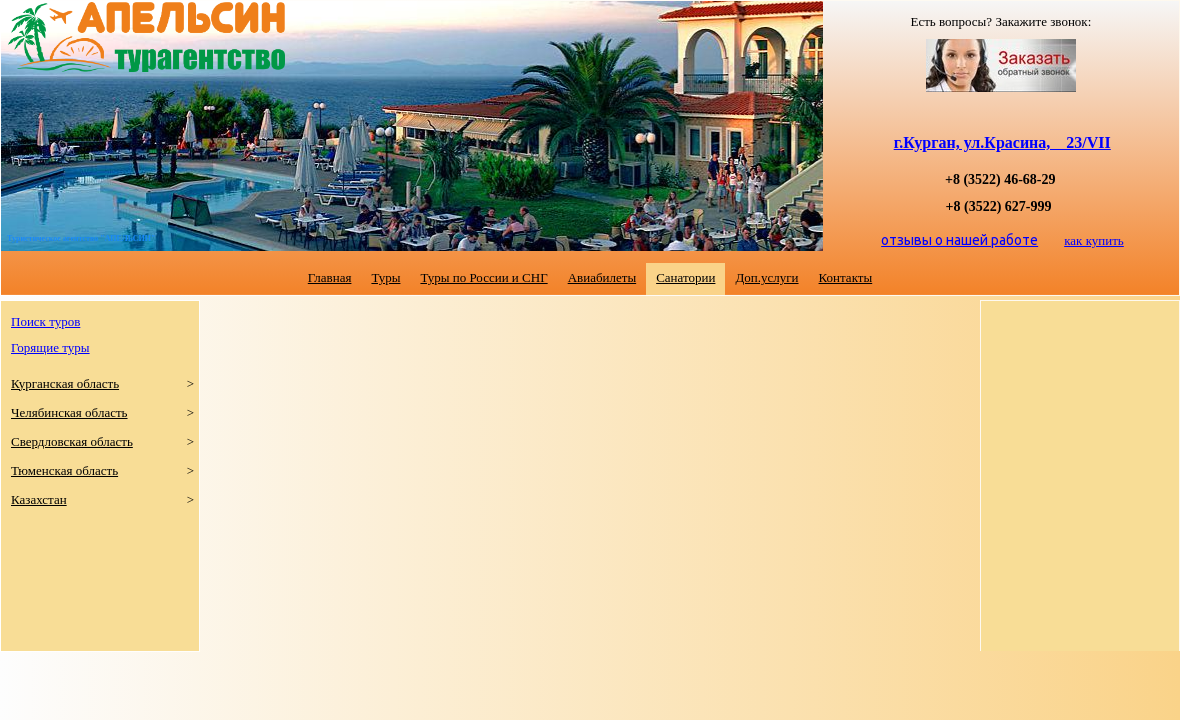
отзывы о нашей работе (959, 240)
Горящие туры (50, 347)
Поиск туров (45, 321)
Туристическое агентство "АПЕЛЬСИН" (81, 238)
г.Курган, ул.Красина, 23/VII (1002, 142)
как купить (1094, 240)
